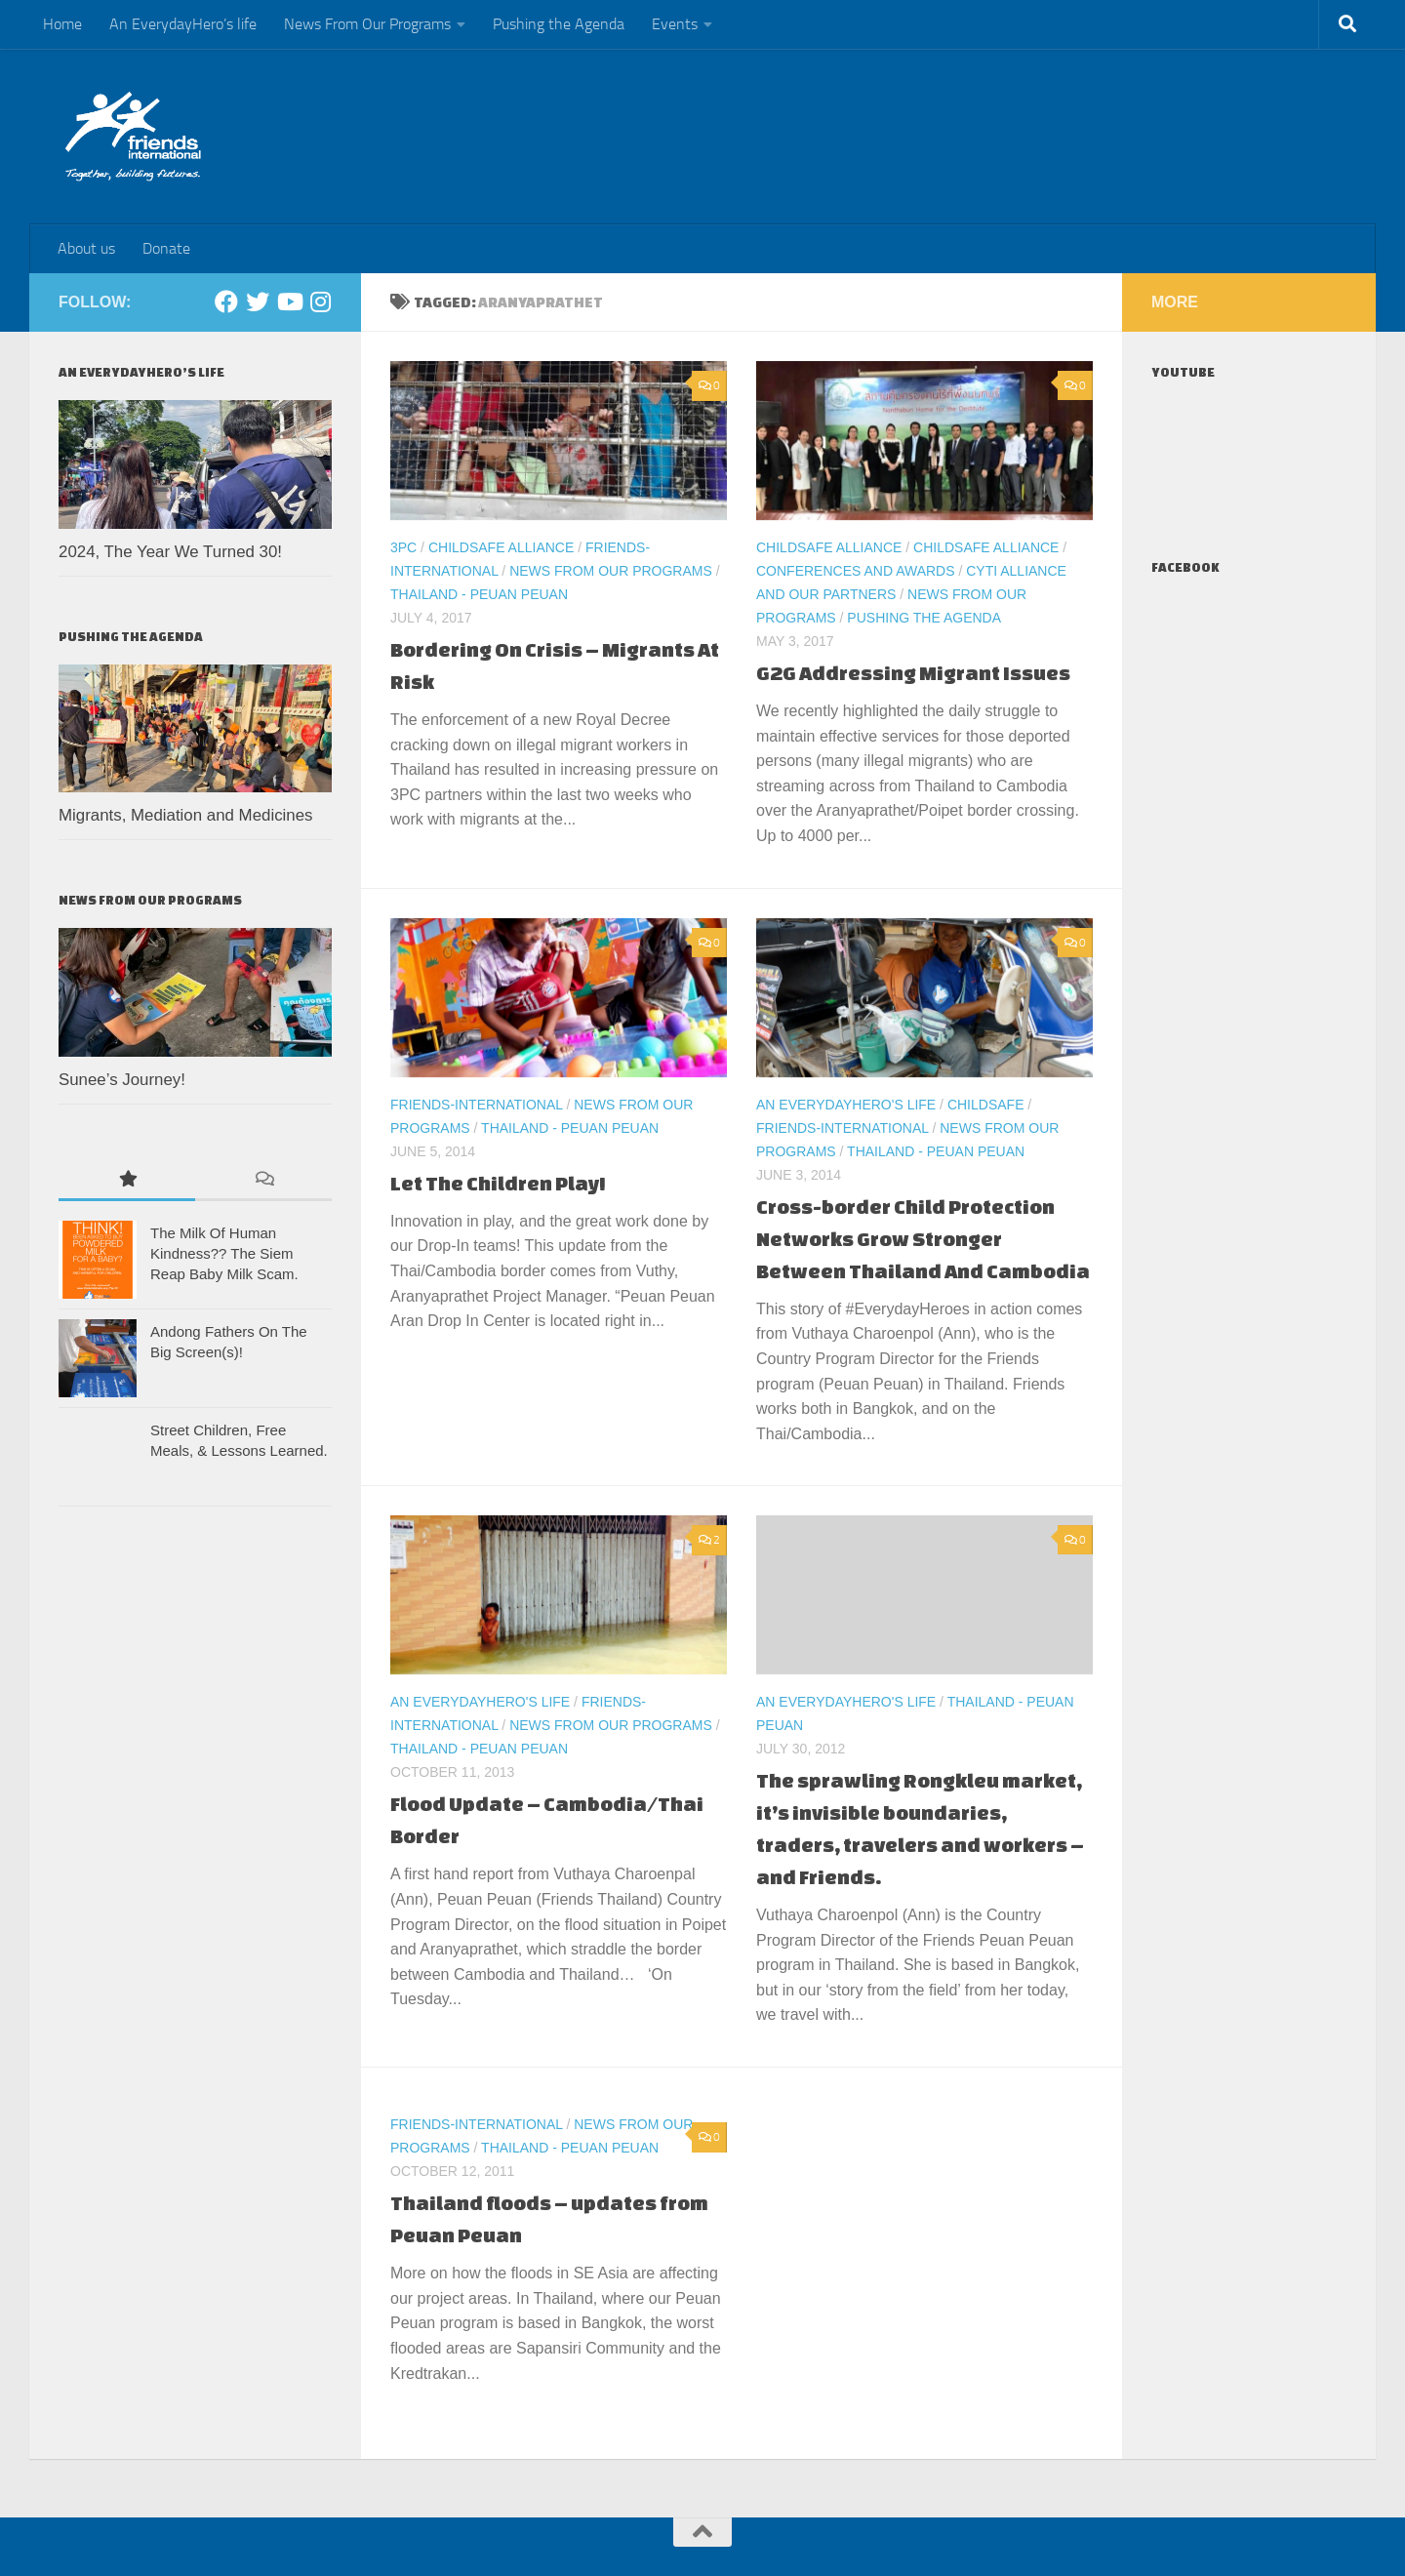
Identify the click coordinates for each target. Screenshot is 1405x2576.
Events (675, 24)
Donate (166, 248)
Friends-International (476, 1104)
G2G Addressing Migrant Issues (913, 673)
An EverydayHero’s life (183, 24)
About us (86, 248)
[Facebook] (226, 301)
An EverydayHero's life (846, 1104)
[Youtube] (289, 301)
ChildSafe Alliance (501, 547)
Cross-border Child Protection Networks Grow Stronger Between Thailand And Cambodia (923, 1238)
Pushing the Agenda (558, 24)
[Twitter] (257, 301)
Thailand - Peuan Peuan (479, 594)
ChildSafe (985, 1104)
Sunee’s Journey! (122, 1079)
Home (62, 24)
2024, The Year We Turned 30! (170, 552)
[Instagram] (320, 301)
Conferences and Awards (855, 571)
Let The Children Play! (498, 1183)
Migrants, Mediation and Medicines (186, 815)
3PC (403, 547)
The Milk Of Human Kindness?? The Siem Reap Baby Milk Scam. (224, 1253)
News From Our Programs (367, 24)
